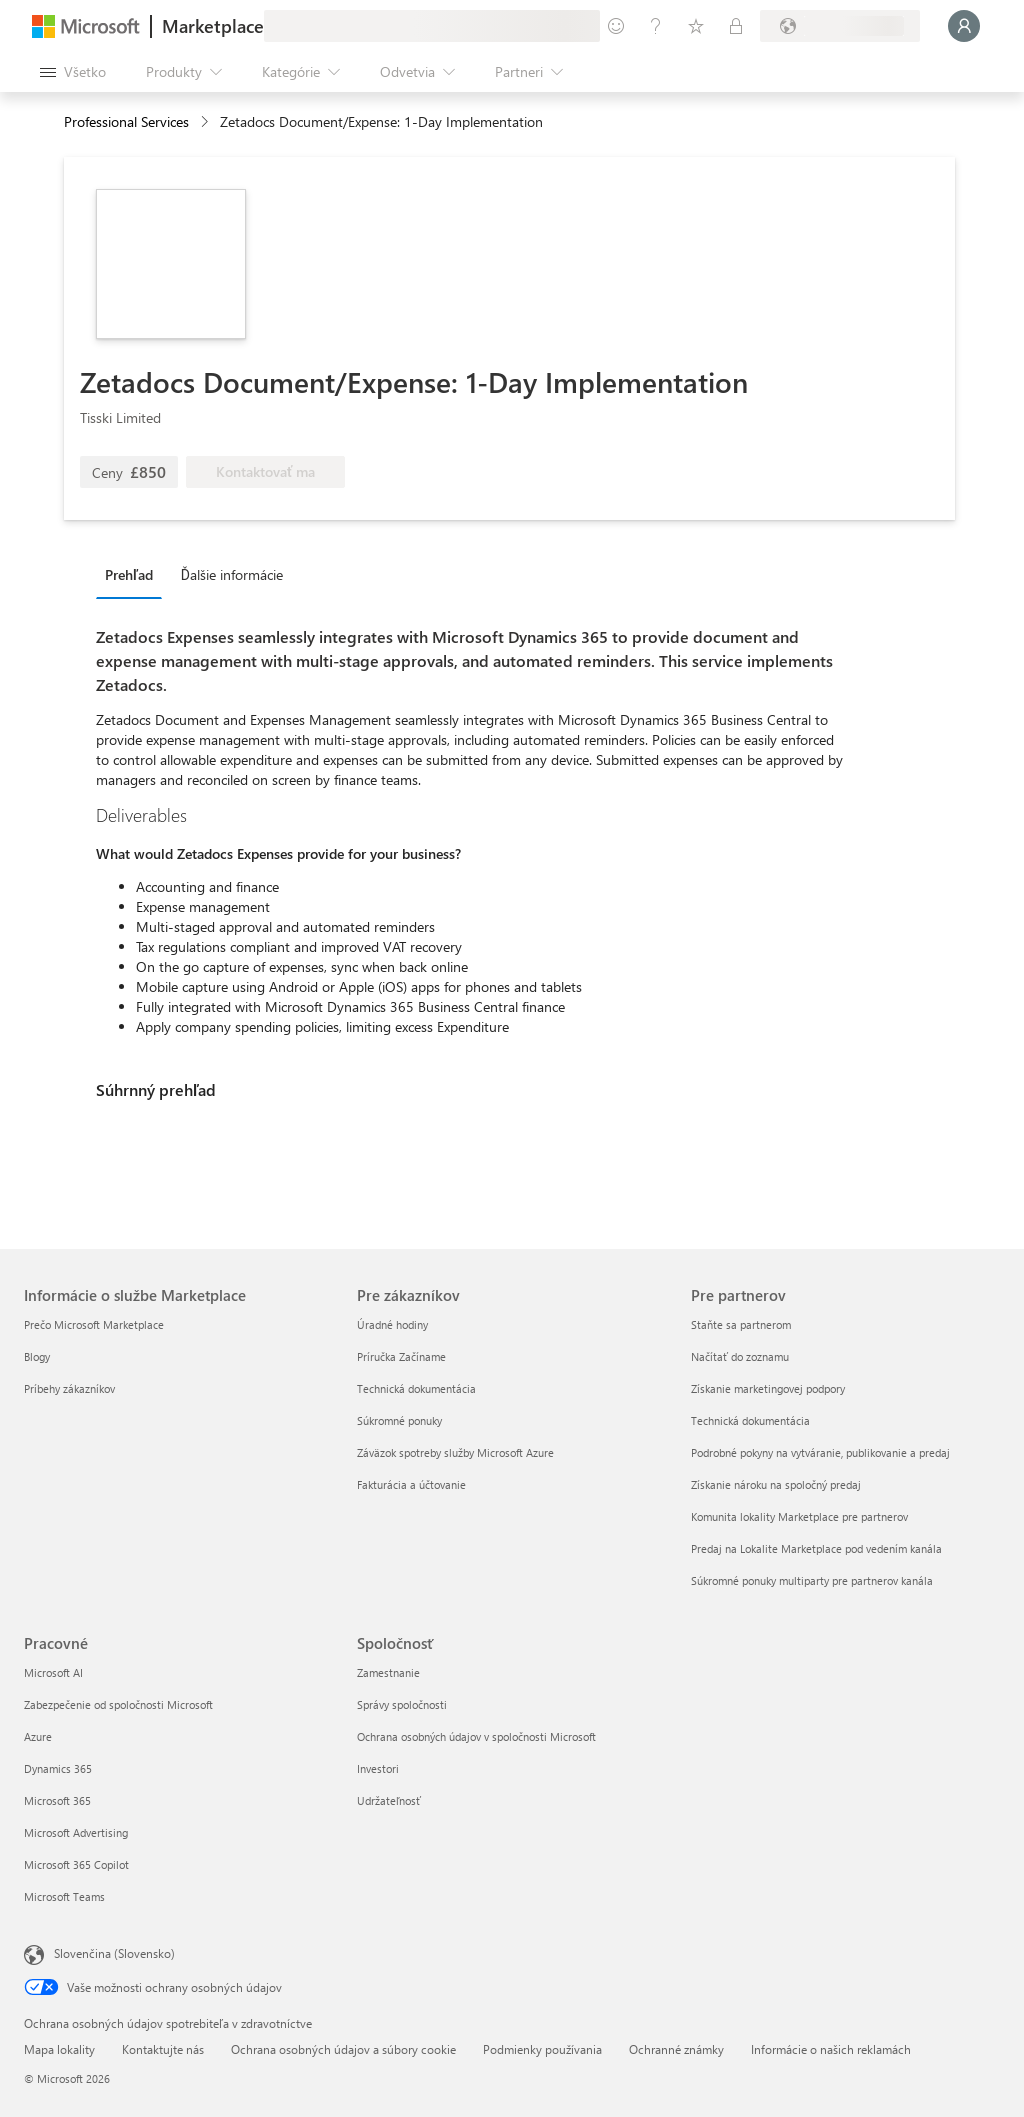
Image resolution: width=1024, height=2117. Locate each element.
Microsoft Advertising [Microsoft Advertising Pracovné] (76, 1832)
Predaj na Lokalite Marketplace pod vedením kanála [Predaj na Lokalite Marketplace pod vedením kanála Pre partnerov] (816, 1548)
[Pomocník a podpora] (656, 26)
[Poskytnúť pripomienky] (616, 26)
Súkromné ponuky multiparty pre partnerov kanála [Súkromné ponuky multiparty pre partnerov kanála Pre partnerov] (812, 1580)
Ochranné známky (676, 2049)
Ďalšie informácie (232, 574)
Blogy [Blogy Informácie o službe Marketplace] (37, 1356)
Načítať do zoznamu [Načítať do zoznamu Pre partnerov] (740, 1356)
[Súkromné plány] (736, 26)
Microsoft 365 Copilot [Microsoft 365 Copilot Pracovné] (76, 1864)
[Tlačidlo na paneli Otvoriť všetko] (73, 72)
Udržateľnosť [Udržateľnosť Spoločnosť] (389, 1800)
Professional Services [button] (126, 121)
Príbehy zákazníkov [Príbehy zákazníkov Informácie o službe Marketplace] (69, 1388)
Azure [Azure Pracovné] (38, 1736)
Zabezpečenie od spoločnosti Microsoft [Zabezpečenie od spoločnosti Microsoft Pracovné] (118, 1704)
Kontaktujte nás (163, 2049)
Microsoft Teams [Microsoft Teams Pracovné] (64, 1896)
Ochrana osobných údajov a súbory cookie (343, 2049)
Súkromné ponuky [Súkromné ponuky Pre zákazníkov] (399, 1420)
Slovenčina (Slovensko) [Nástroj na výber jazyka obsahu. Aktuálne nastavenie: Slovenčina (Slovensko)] (114, 1953)
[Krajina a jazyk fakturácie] (840, 26)
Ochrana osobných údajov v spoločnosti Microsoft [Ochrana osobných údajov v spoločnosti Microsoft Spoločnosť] (476, 1736)
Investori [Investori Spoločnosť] (378, 1768)
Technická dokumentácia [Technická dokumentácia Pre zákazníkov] (416, 1388)
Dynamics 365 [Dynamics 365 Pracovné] (58, 1768)
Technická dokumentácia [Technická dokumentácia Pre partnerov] (750, 1420)
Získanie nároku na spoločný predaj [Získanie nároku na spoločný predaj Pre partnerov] (776, 1484)
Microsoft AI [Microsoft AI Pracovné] (53, 1672)
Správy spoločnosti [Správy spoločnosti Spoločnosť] (402, 1704)
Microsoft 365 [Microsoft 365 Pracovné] (57, 1800)
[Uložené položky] (696, 26)
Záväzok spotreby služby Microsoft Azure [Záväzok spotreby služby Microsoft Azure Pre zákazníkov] (455, 1452)
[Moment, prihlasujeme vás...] (964, 26)
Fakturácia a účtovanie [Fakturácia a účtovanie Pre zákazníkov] (411, 1484)
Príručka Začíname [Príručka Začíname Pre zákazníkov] (401, 1356)
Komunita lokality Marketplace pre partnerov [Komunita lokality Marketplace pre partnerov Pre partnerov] (799, 1516)
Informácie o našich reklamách (831, 2049)
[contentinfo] (206, 122)
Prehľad (129, 574)
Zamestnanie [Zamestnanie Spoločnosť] (388, 1672)
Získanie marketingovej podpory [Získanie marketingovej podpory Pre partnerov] (768, 1388)
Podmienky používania (542, 2049)
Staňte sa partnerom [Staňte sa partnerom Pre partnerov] (741, 1324)
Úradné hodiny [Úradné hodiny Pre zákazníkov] (392, 1324)
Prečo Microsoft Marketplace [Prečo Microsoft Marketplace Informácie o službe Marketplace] (94, 1324)
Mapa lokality (59, 2049)
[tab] (134, 574)
